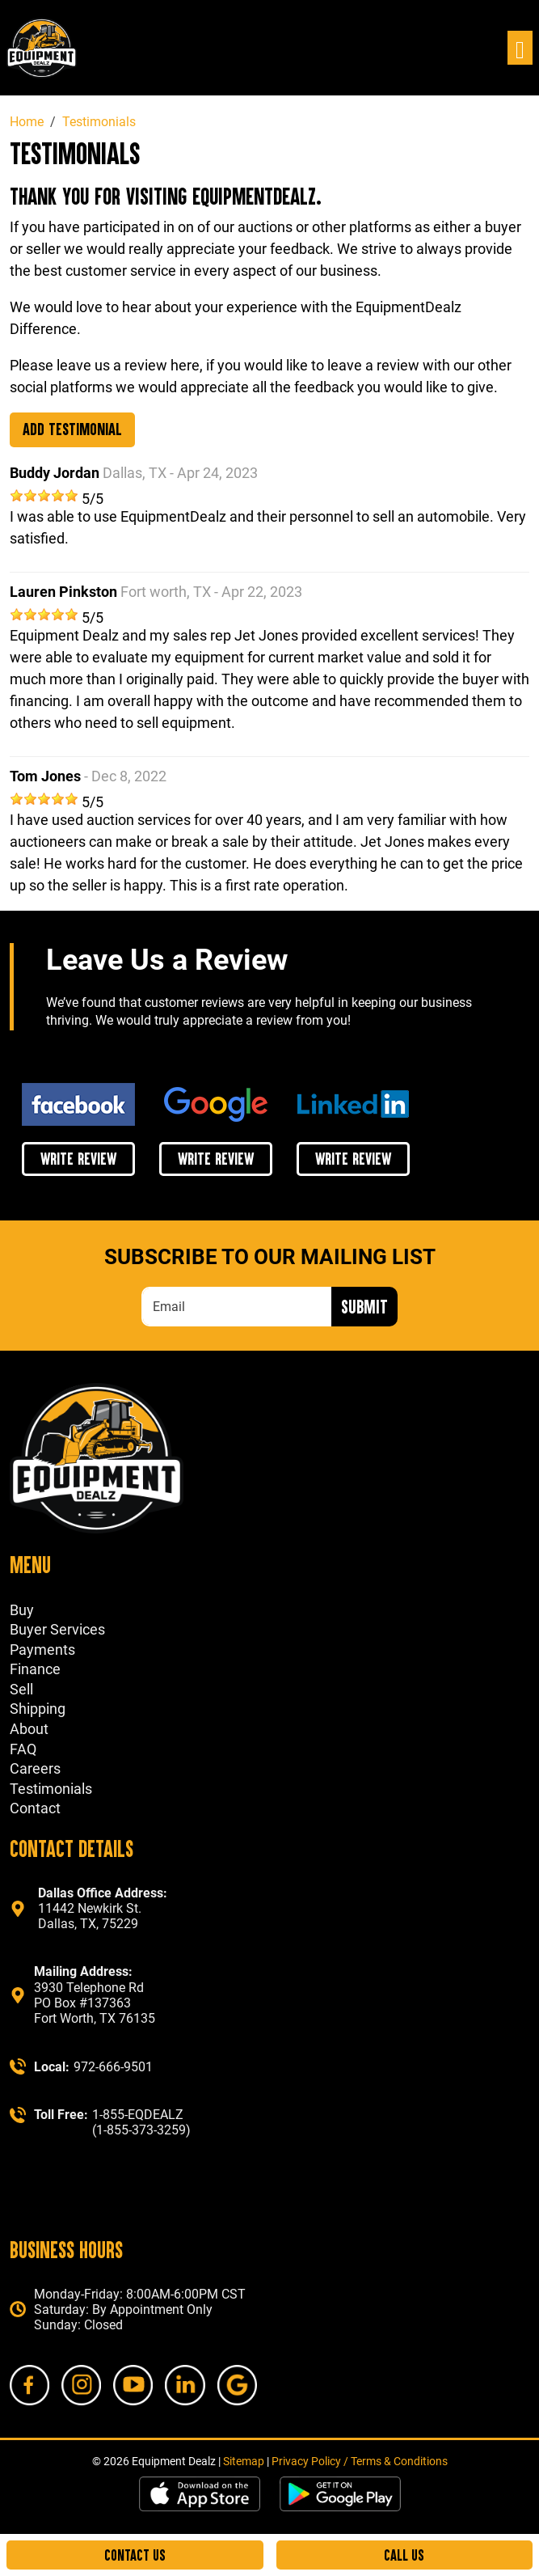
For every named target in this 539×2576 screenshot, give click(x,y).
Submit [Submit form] (364, 1306)
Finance (35, 1668)
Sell (21, 1689)
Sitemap (243, 2461)
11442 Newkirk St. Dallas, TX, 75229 (102, 1908)
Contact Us (135, 2555)
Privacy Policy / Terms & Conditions (360, 2461)
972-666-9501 (113, 2067)
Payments (42, 1649)
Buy (22, 1609)
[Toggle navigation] (520, 48)
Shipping (37, 1708)
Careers (35, 1768)
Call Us (404, 2555)
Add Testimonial (72, 429)
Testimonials (51, 1788)
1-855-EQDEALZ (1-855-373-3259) (141, 2122)
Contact (35, 1808)
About (29, 1728)
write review (78, 1158)
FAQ (23, 1749)
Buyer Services (57, 1629)
